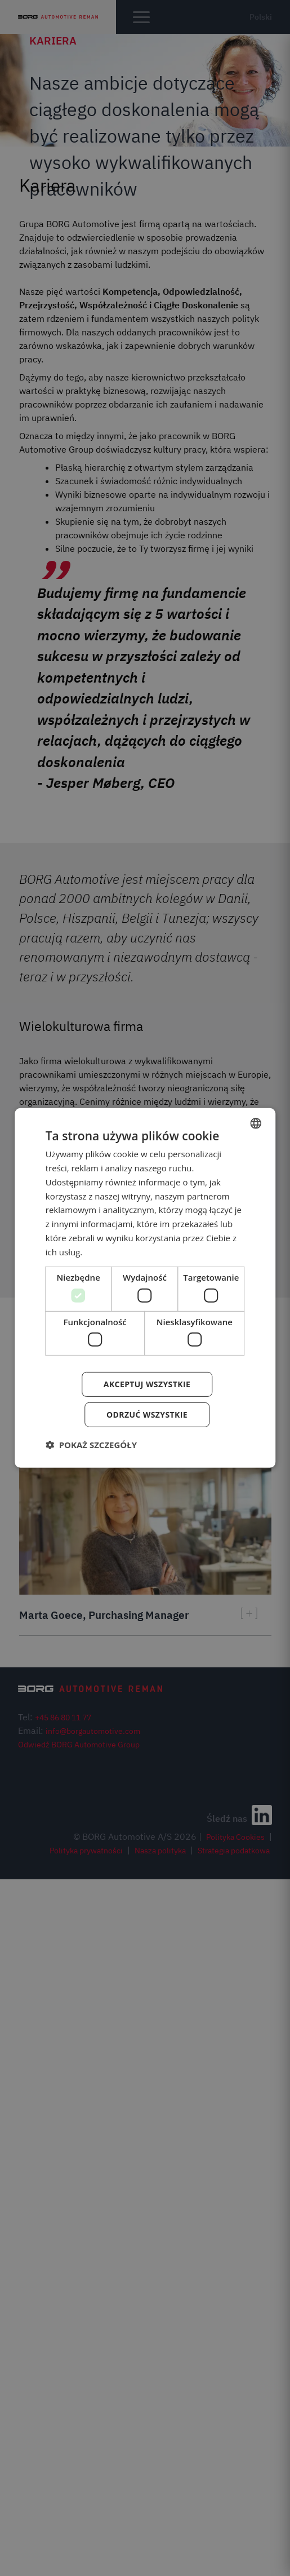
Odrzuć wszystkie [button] (147, 1414)
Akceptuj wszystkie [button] (147, 1384)
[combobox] (255, 1123)
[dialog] (145, 1288)
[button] (91, 1445)
